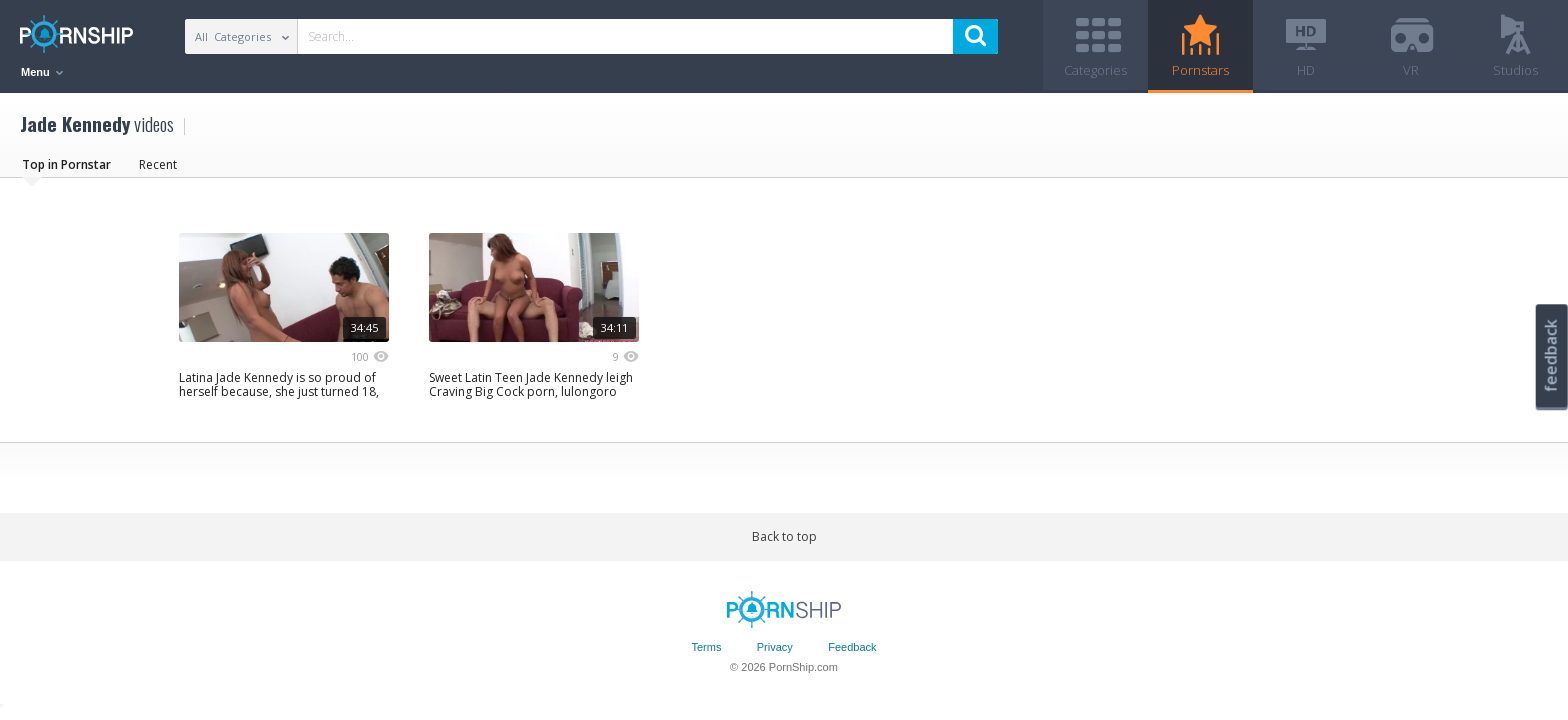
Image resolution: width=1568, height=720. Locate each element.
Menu (42, 72)
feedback (1551, 355)
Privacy (775, 647)
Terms (706, 647)
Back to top (784, 536)
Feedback (852, 647)
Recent (158, 164)
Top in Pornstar (66, 164)
